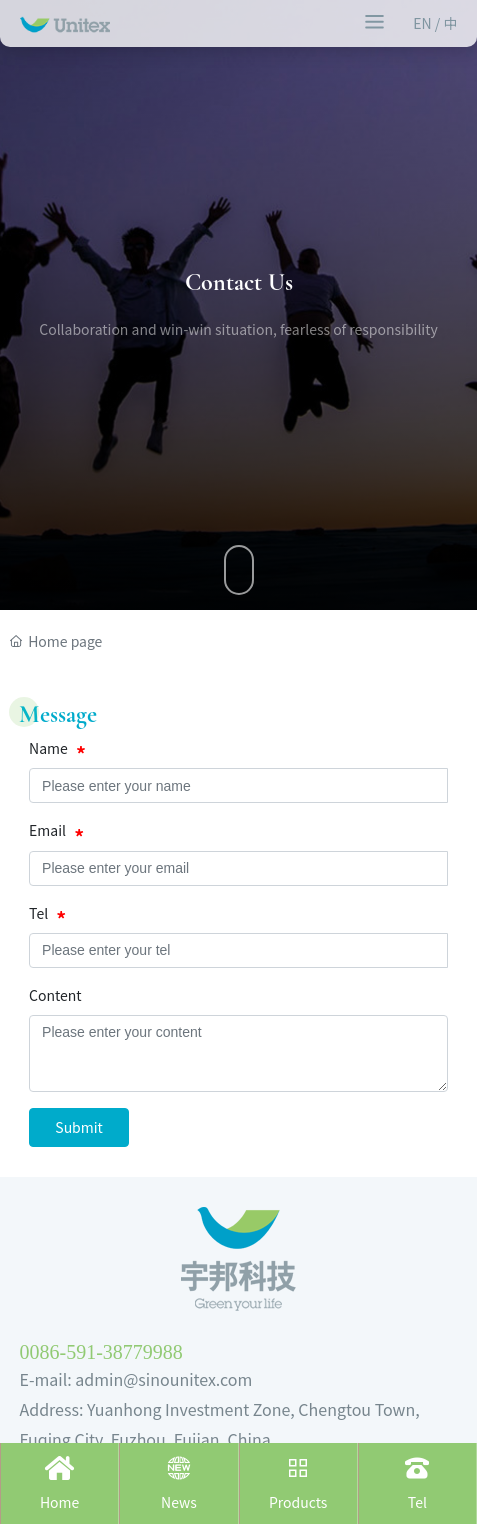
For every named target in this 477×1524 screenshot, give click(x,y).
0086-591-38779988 (101, 1352)
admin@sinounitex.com (163, 1379)
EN (424, 23)
